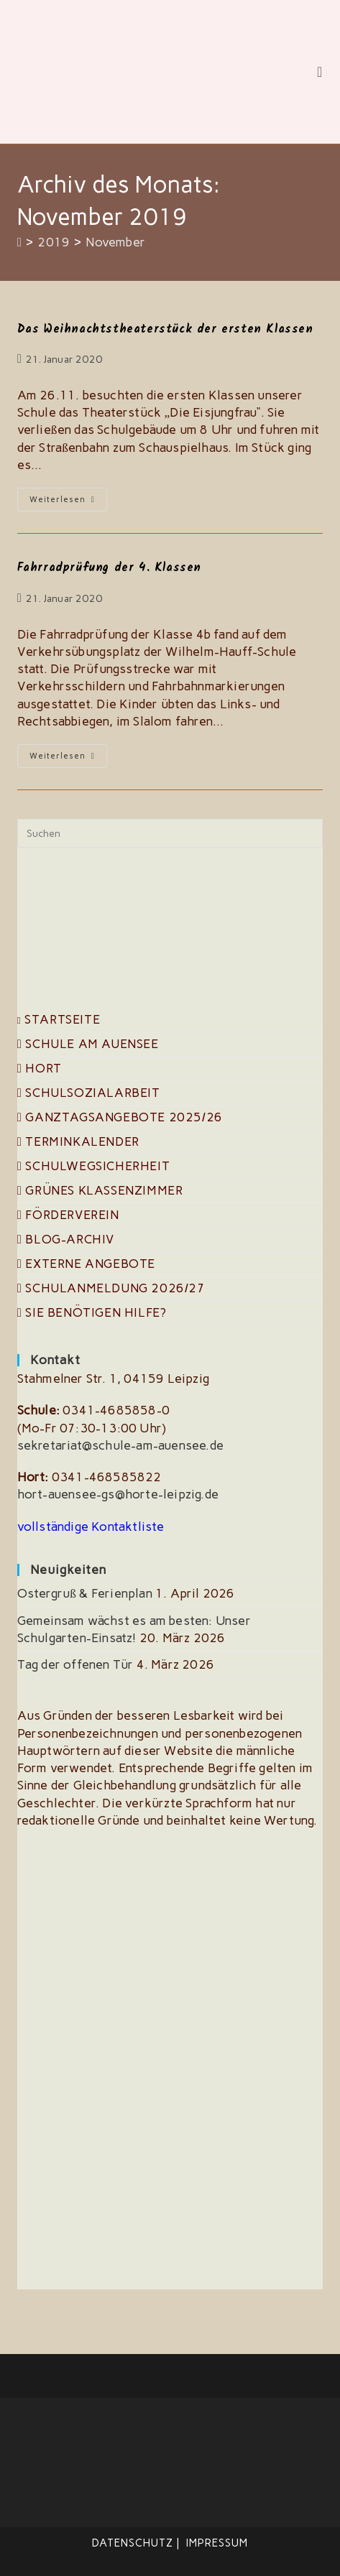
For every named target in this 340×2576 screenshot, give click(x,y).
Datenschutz (132, 2542)
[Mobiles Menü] (320, 71)
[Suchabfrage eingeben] (170, 833)
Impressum (217, 2542)
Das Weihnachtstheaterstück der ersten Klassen (165, 329)
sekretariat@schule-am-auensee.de (120, 1445)
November (115, 242)
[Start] (19, 242)
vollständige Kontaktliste (91, 1526)
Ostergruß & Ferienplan (84, 1593)
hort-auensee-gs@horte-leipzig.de (118, 1494)
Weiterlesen (68, 502)
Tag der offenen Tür (75, 1664)
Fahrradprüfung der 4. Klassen (109, 568)
